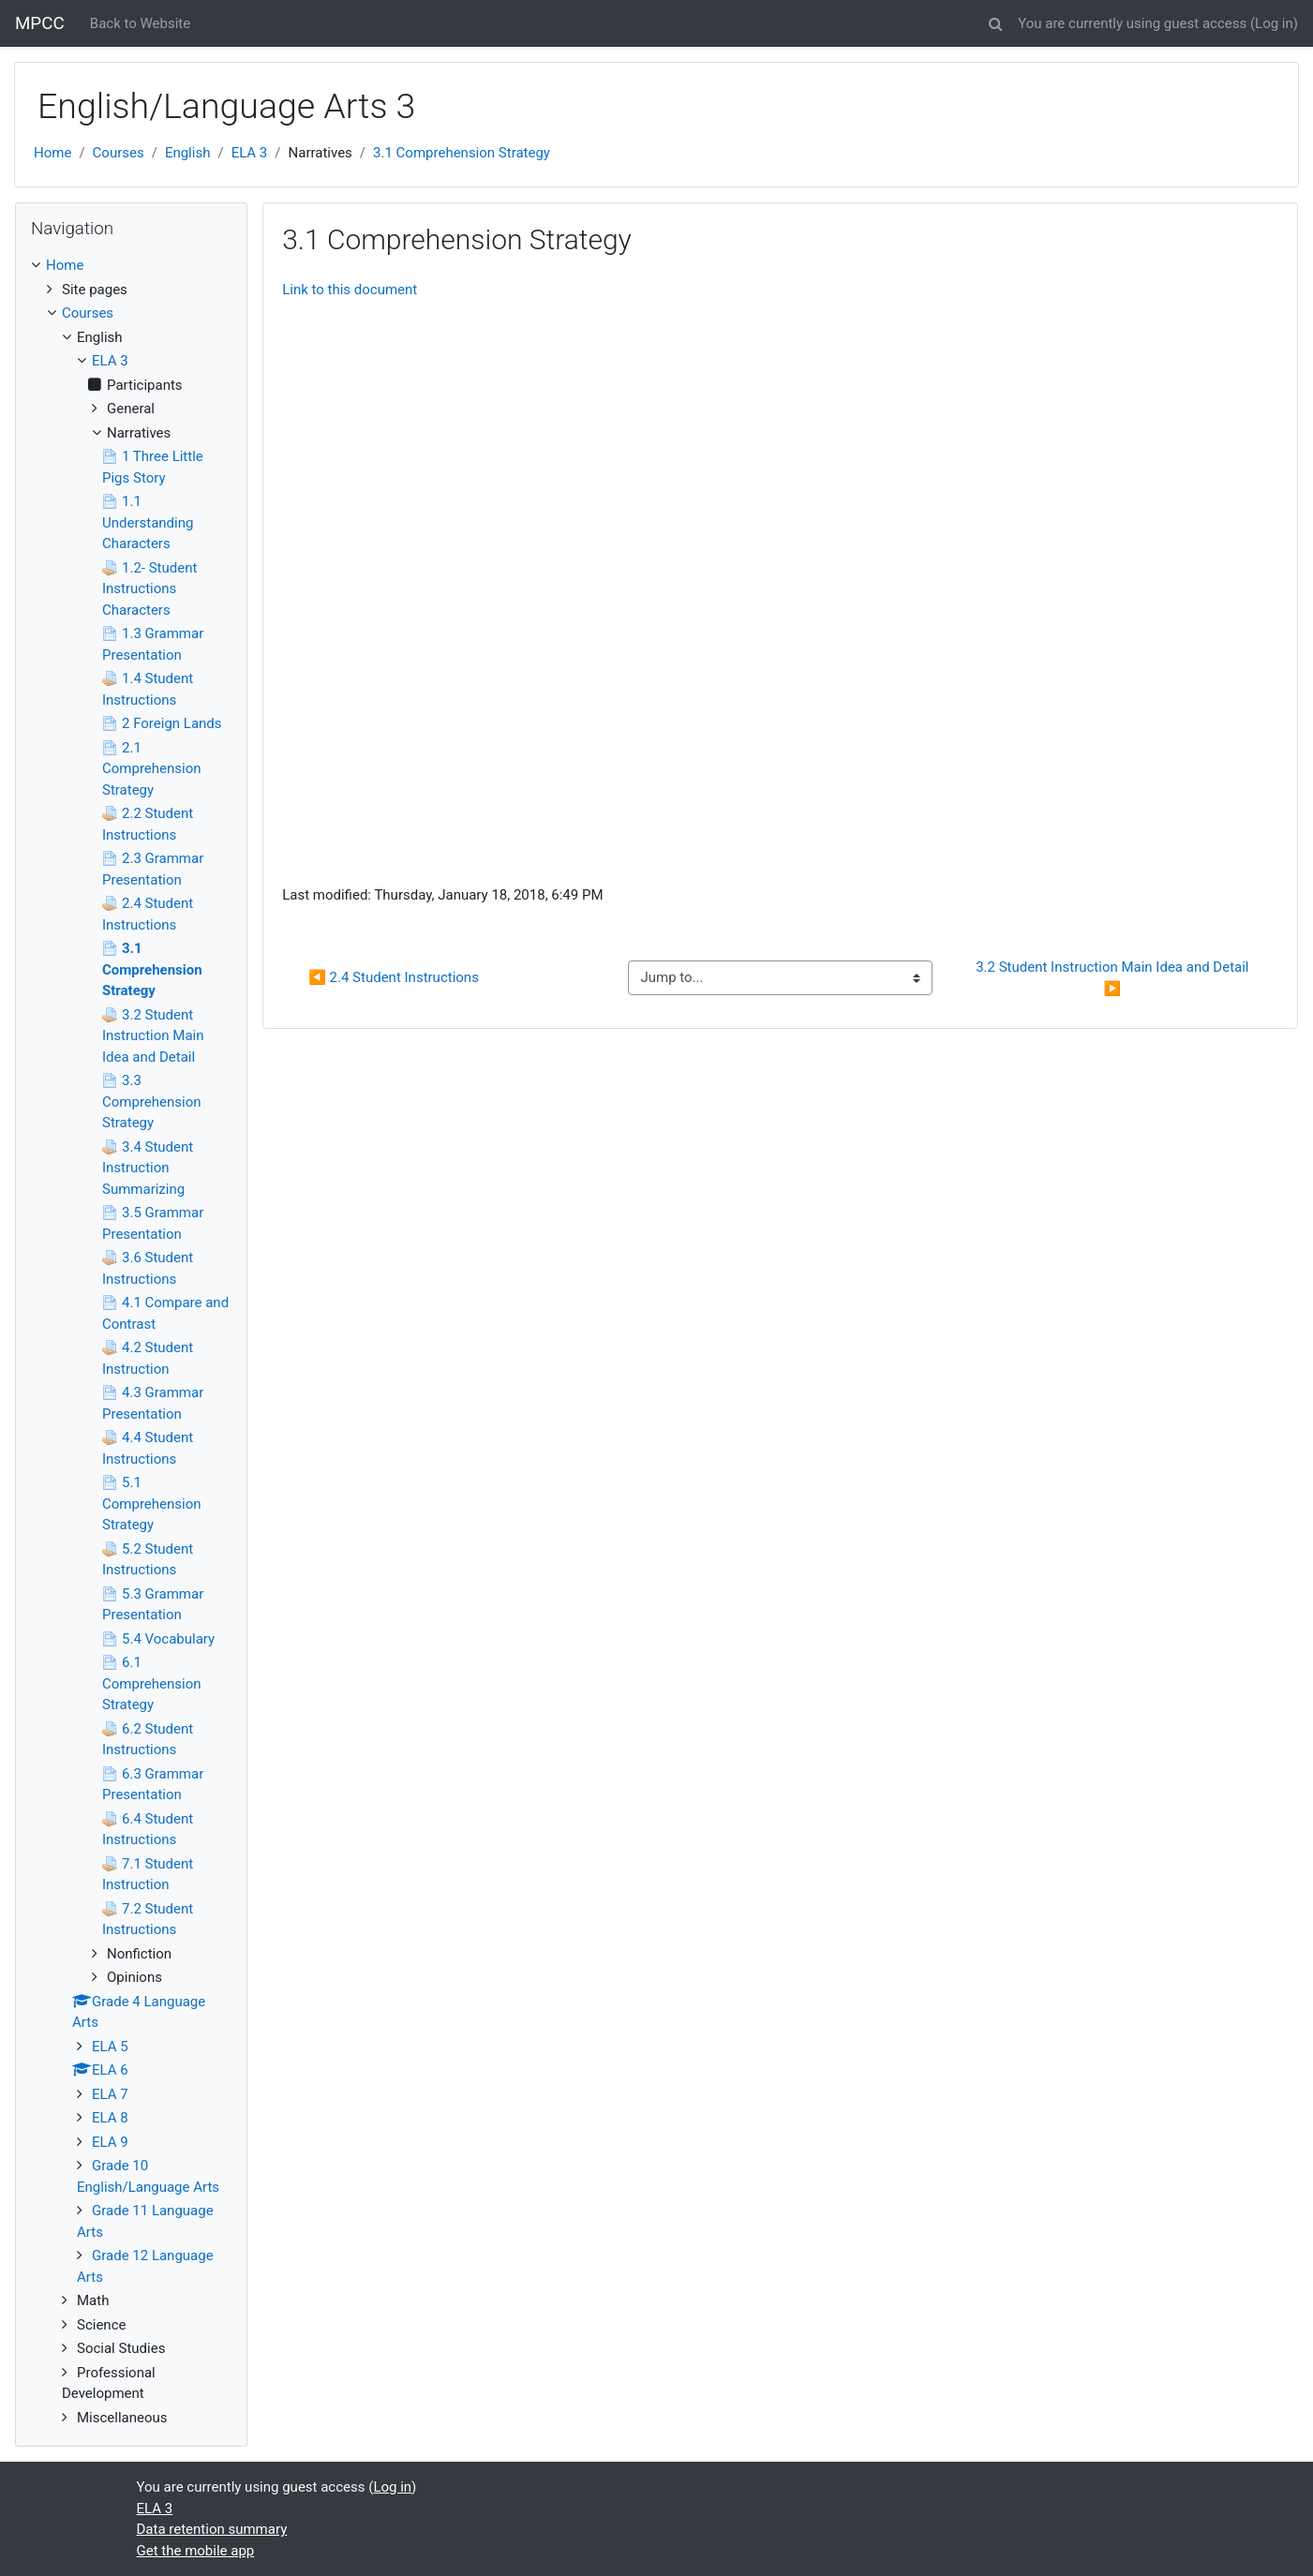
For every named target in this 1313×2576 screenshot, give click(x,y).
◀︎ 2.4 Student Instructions (393, 977)
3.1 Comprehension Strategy (461, 152)
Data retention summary (212, 2529)
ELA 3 (249, 152)
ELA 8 (110, 2117)
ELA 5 (110, 2046)
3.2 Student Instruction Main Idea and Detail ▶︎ (1114, 978)
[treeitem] (131, 265)
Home (52, 152)
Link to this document (349, 289)
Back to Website (140, 23)
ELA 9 (110, 2142)
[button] (995, 21)
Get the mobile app (196, 2550)
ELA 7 (110, 2094)
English (188, 152)
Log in (1274, 23)
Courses (118, 152)
